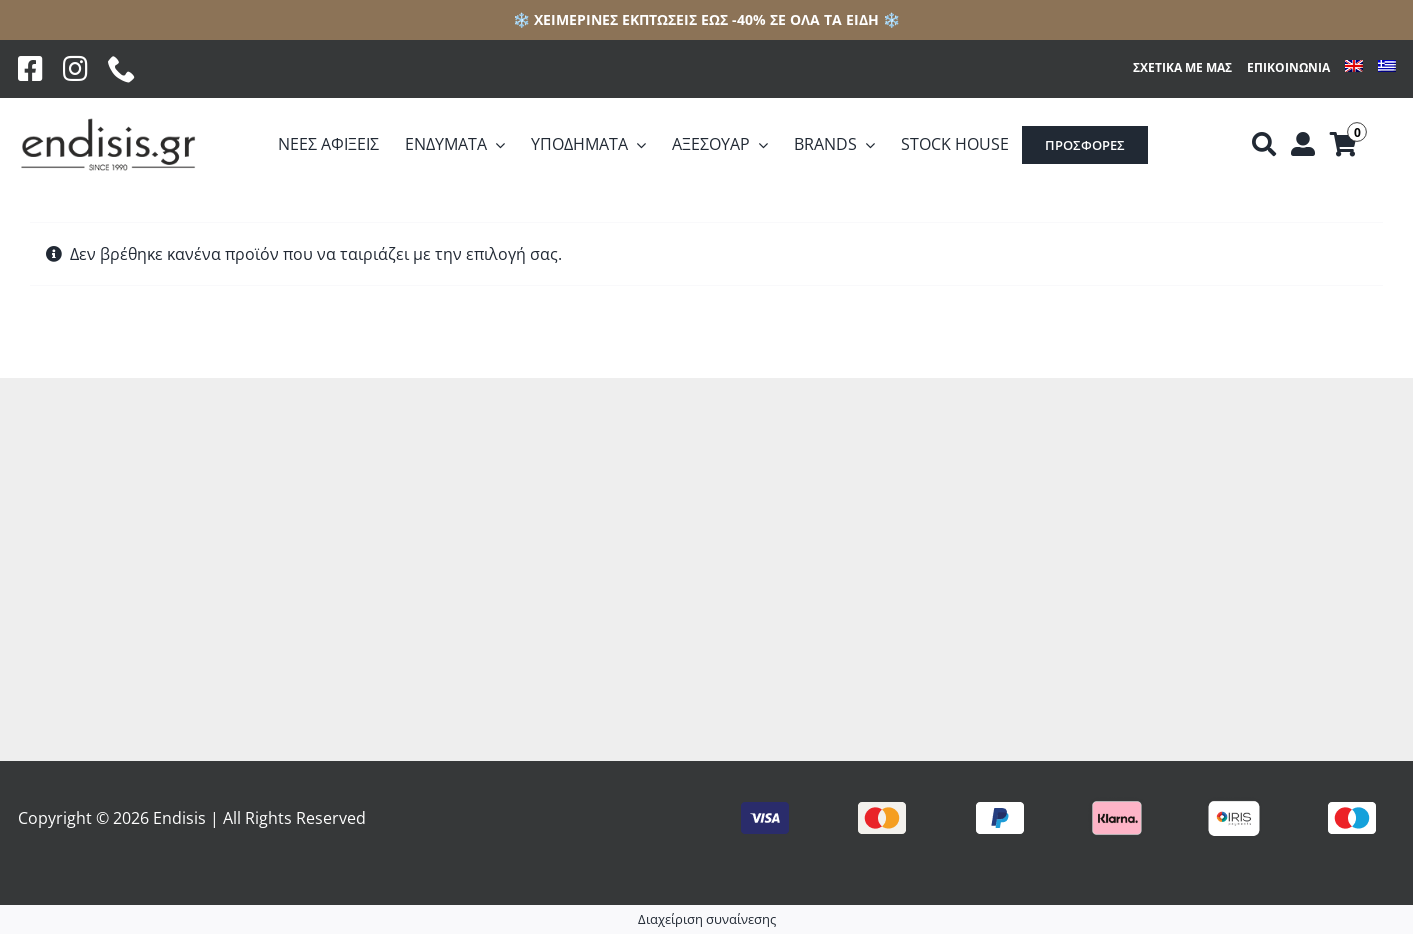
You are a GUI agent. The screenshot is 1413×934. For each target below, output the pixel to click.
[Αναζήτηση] (1264, 145)
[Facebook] (30, 69)
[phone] (122, 69)
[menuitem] (1354, 68)
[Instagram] (75, 69)
